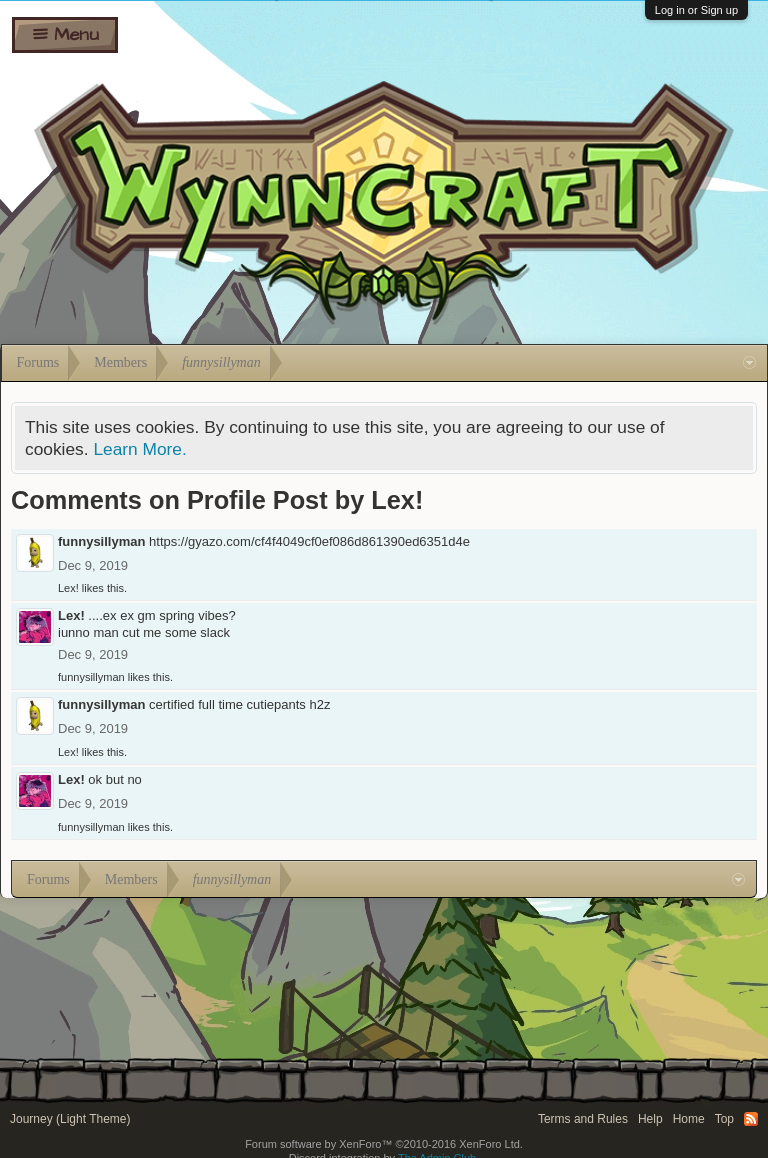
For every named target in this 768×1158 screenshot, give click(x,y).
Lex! (68, 588)
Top (724, 1119)
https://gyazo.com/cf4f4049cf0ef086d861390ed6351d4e (309, 541)
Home (689, 1119)
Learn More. (139, 449)
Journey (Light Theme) (70, 1119)
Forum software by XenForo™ (384, 1144)
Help (650, 1119)
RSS (751, 1119)
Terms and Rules (583, 1119)
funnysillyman (101, 541)
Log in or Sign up (696, 10)
